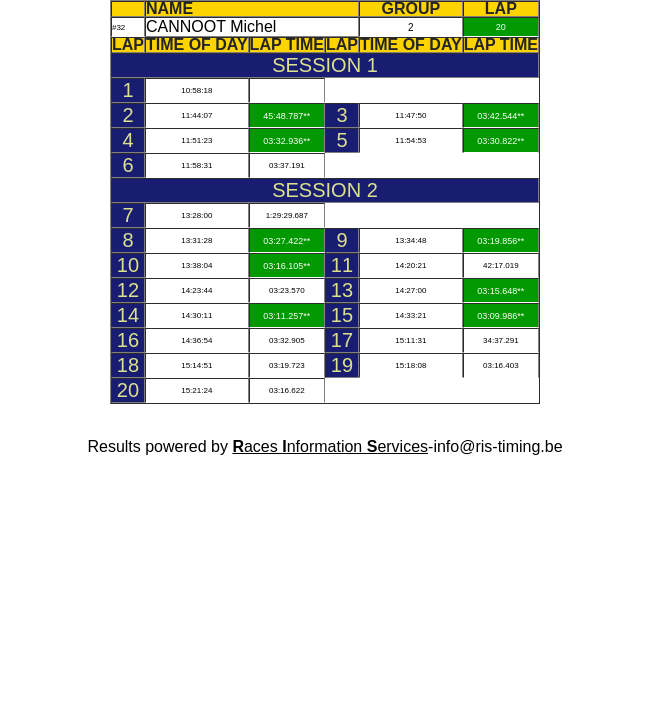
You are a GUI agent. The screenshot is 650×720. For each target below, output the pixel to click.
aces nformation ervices (330, 446)
